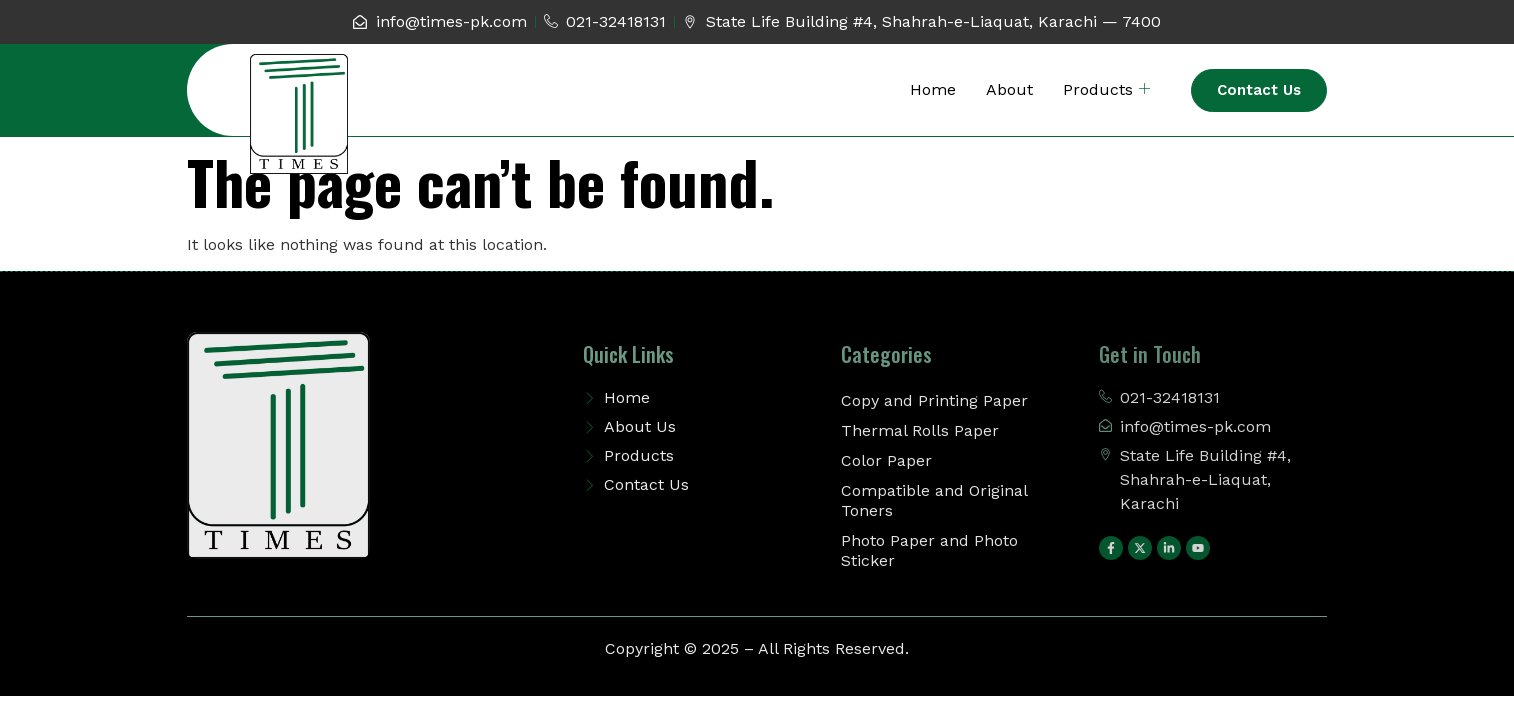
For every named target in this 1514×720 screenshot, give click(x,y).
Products (1106, 90)
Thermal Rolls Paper (920, 430)
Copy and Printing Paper (934, 400)
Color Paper (886, 460)
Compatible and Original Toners (934, 500)
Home (933, 89)
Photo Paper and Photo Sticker (929, 550)
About (1009, 89)
